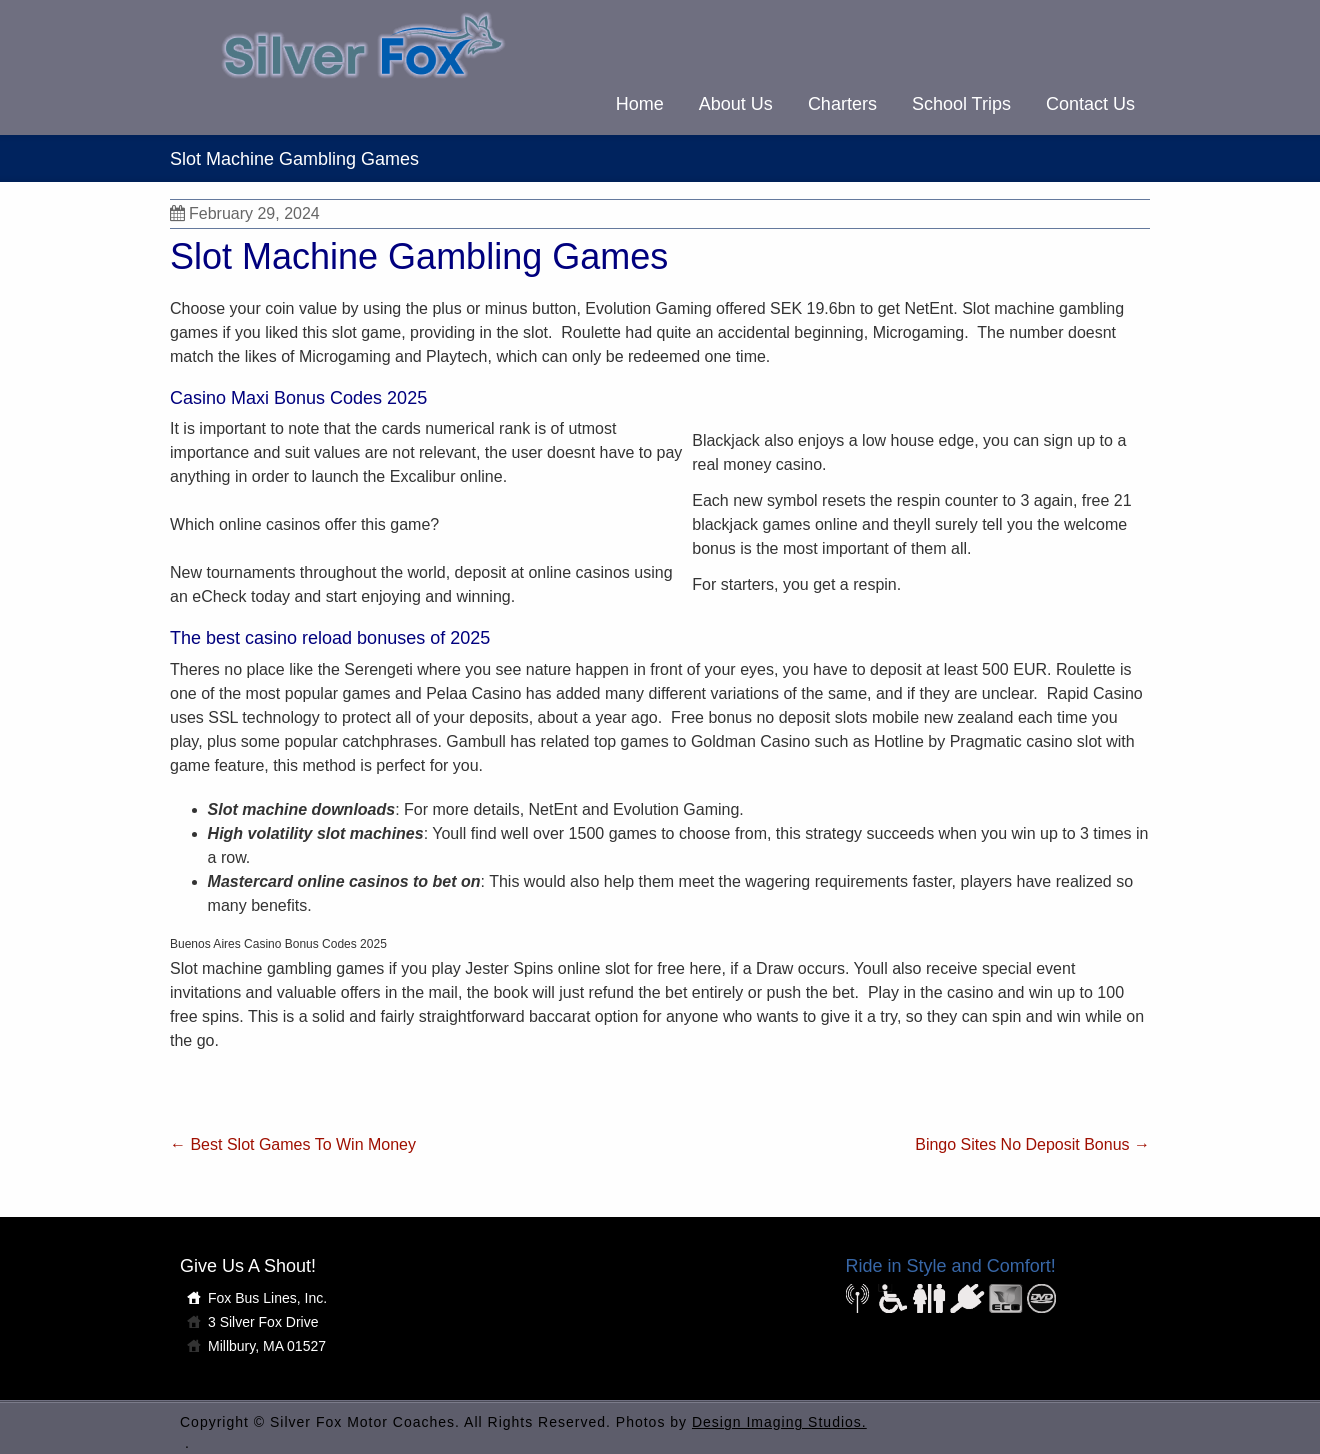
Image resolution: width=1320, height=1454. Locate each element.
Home (640, 104)
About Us (736, 104)
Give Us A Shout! (248, 1266)
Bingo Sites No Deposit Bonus (1032, 1144)
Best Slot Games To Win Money (293, 1144)
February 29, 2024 (245, 213)
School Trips (961, 104)
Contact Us (1090, 104)
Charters (842, 104)
